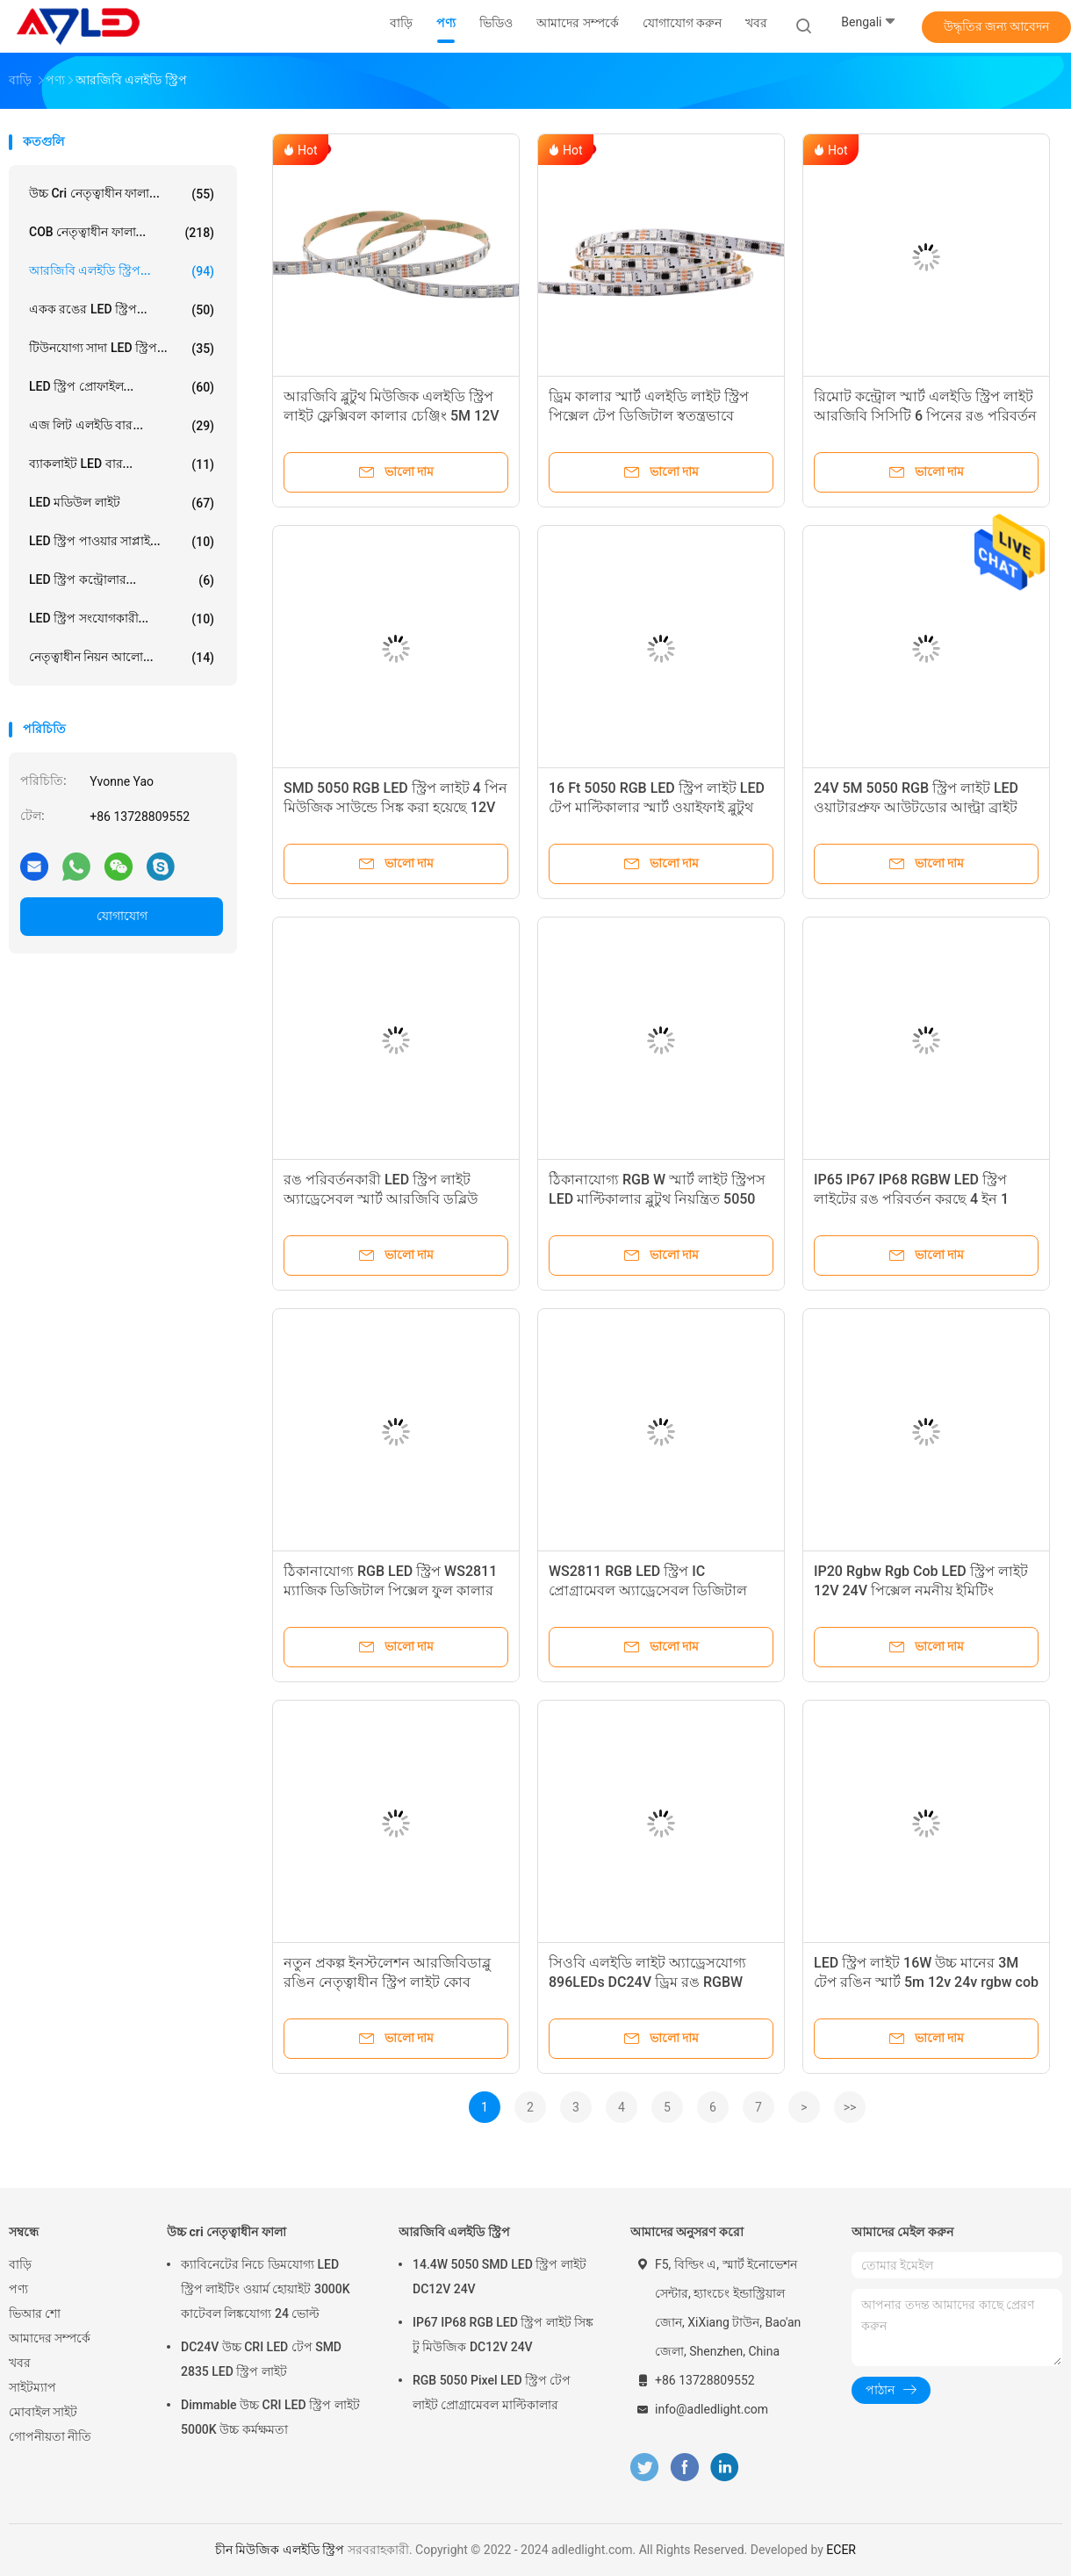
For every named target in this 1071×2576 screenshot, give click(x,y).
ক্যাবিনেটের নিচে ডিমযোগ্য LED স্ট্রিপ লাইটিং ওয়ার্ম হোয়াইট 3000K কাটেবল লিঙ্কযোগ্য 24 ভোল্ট (265, 2289)
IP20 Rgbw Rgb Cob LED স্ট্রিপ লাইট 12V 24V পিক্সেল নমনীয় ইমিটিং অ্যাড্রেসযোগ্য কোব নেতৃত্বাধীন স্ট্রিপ (921, 1590)
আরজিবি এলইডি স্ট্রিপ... (121, 271)
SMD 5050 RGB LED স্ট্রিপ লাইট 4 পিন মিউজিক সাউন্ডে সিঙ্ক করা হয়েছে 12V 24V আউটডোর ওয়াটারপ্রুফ (395, 807)
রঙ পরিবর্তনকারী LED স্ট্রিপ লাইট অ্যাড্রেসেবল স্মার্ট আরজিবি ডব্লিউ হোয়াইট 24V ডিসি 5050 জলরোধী (382, 1199)
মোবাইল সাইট (43, 2412)
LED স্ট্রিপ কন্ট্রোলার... (121, 580)
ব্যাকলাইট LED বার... (121, 464)
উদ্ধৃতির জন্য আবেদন (997, 26)
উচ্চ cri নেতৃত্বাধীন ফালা (226, 2232)
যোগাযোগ (122, 916)
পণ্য (18, 2289)
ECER (841, 2550)
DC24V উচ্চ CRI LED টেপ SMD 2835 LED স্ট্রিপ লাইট (261, 2359)
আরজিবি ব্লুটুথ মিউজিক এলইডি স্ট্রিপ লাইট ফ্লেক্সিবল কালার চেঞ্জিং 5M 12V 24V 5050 (391, 415)
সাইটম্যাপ (32, 2387)
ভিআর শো (35, 2313)
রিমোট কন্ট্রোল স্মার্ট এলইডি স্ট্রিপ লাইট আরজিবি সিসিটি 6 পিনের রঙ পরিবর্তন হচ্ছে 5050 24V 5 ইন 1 (925, 415)
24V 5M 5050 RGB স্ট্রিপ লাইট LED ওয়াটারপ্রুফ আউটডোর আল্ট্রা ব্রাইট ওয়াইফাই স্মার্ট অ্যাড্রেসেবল (916, 807)
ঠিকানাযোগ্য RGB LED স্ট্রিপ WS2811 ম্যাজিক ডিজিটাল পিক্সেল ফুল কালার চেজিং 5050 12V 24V (390, 1590)
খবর (20, 2363)
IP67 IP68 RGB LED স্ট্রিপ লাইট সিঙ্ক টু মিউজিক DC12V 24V (503, 2334)
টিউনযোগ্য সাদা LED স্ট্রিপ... (121, 348)
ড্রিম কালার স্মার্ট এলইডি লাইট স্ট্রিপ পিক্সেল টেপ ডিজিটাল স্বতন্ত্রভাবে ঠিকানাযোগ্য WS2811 (649, 415)
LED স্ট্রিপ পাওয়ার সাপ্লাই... (121, 541)
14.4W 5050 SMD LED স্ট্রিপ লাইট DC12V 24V (499, 2276)
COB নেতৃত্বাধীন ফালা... (121, 232)
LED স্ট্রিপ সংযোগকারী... (121, 619)
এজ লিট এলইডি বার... (121, 426)
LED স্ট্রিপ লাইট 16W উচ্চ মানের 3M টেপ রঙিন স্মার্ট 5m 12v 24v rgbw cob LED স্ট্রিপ (926, 1982)
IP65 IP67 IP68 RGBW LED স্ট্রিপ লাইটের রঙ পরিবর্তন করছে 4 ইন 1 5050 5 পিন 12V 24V (911, 1199)
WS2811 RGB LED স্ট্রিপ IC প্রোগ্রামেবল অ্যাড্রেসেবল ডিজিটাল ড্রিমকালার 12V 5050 (648, 1590)
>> (850, 2107)
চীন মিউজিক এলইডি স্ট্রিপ (279, 2550)
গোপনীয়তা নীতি (50, 2436)
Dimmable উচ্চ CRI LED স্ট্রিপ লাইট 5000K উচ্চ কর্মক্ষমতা (270, 2417)
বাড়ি (20, 2264)
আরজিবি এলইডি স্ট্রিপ (454, 2232)
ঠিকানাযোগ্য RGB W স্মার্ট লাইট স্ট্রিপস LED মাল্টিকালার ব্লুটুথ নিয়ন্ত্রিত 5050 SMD (657, 1199)
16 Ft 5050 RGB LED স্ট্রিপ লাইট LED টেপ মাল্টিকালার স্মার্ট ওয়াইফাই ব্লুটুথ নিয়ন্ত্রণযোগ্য (657, 807)
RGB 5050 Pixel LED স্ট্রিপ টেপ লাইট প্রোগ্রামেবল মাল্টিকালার (492, 2392)
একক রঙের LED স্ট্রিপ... (121, 310)
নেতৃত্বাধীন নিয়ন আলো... (121, 657)
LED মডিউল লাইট (121, 503)
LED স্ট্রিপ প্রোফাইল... (121, 387)
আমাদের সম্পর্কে (49, 2338)
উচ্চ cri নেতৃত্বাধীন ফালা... (121, 194)
